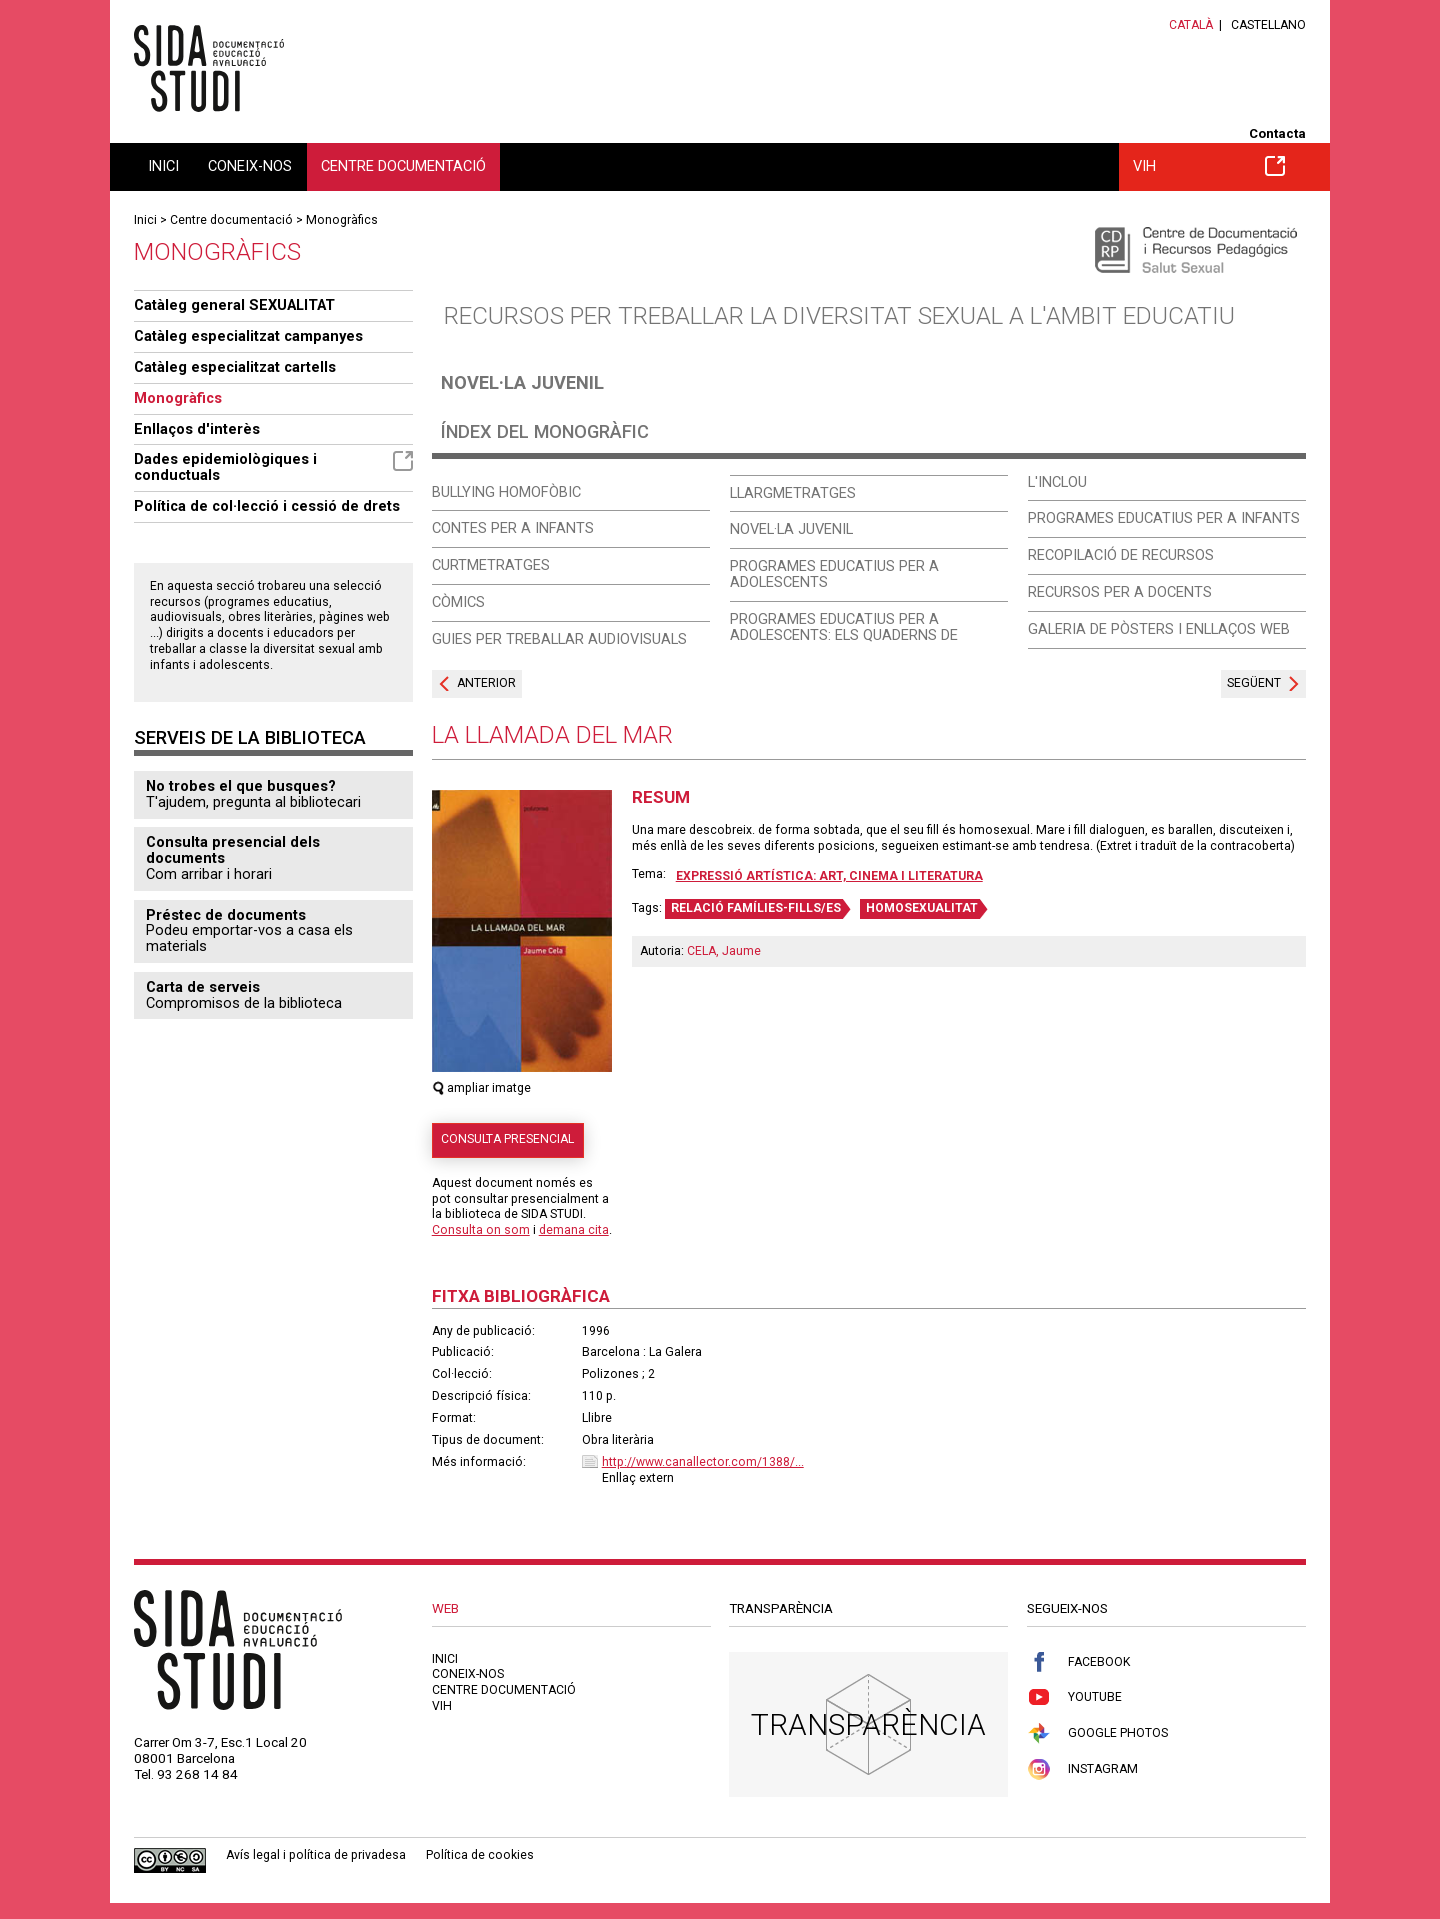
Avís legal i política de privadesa (316, 1855)
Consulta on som (481, 1230)
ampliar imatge (482, 1088)
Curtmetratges (491, 565)
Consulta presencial (507, 1139)
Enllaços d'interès (197, 429)
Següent (1254, 683)
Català (1191, 25)
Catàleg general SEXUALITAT (234, 305)
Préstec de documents (226, 915)
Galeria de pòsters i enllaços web (1159, 629)
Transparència (868, 1724)
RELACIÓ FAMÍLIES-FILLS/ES (756, 908)
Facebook (1078, 1662)
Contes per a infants (513, 528)
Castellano (1268, 25)
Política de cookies (480, 1855)
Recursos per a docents (1120, 592)
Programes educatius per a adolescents (834, 574)
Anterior (486, 683)
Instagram (1082, 1769)
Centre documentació (403, 166)
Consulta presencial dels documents (233, 850)
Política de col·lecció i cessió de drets (267, 506)
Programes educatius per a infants (1164, 518)
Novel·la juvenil (522, 382)
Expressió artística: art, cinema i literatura (829, 876)
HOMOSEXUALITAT (922, 908)
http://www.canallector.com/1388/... (703, 1462)
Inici (163, 166)
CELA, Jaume (724, 951)
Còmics (458, 602)
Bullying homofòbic (506, 492)
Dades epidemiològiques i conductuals (273, 467)
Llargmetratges (793, 493)
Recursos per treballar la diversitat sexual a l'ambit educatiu (839, 315)
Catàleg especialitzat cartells (235, 367)
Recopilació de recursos (1121, 555)
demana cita (574, 1230)
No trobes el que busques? (241, 786)
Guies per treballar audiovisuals (559, 639)
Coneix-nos (250, 166)
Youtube (1074, 1697)
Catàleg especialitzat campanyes (248, 336)
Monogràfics (342, 220)
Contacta (1277, 133)
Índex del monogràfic (545, 431)
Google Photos (1097, 1733)
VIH (1209, 166)
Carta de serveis (203, 987)
